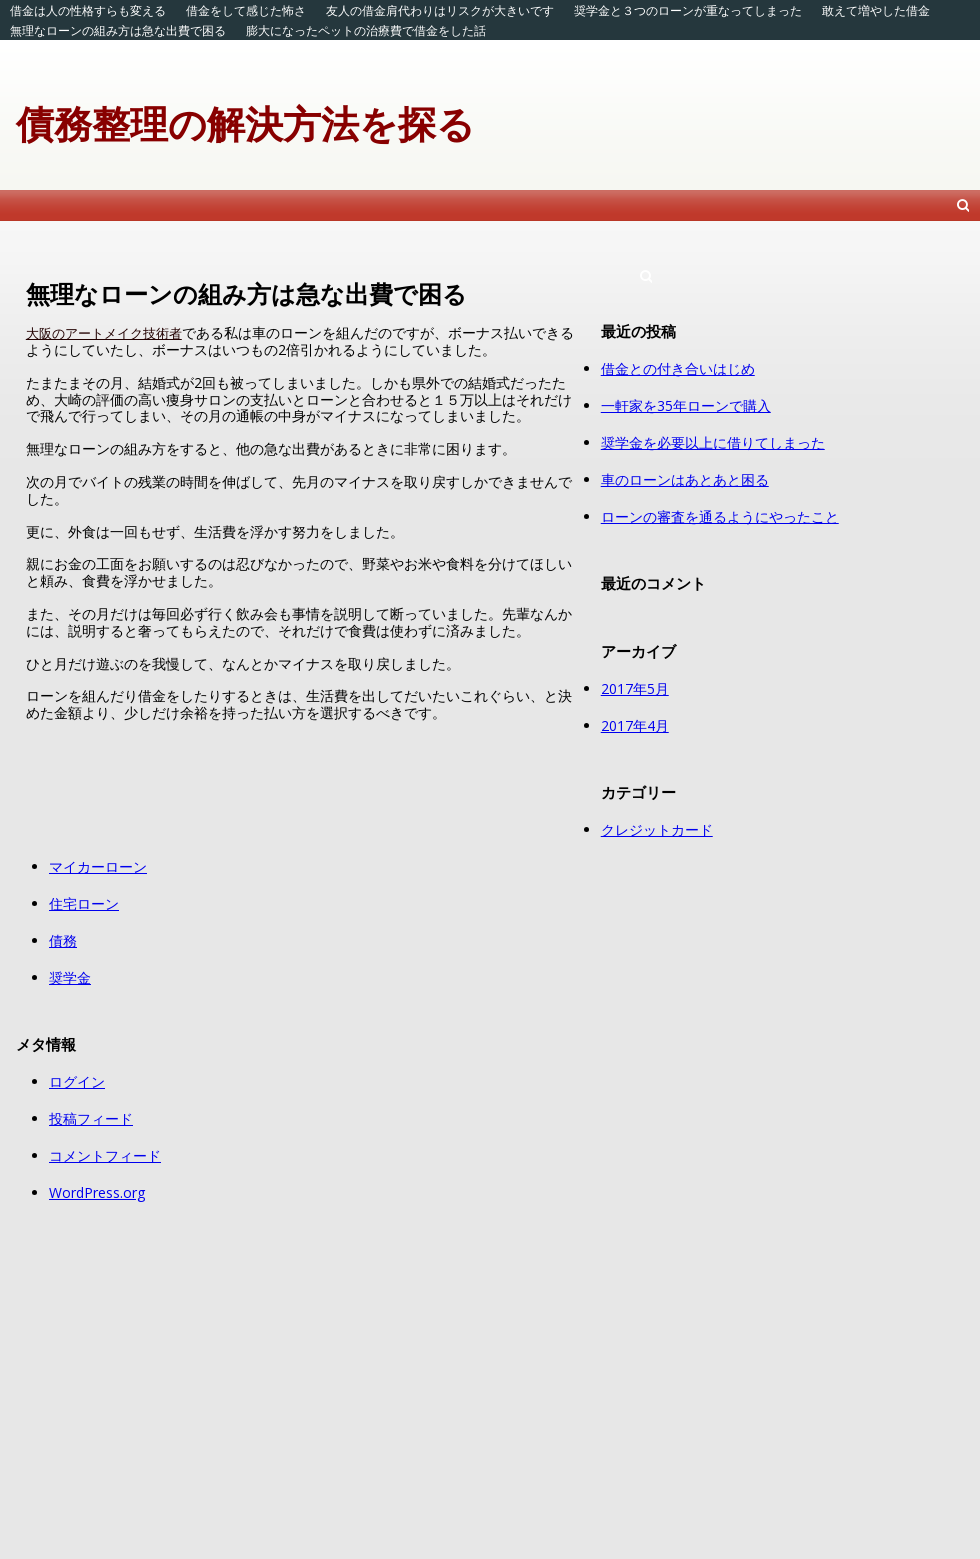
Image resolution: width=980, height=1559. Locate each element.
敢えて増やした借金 (876, 10)
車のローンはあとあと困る (685, 479)
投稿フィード (91, 1118)
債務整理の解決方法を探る (245, 123)
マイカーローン (98, 866)
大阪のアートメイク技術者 (104, 333)
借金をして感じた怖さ (246, 10)
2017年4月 (635, 725)
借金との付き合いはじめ (678, 368)
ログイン (77, 1081)
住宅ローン (84, 903)
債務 (63, 940)
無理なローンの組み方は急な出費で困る (118, 30)
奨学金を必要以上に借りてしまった (713, 442)
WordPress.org (97, 1192)
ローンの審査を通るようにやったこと (720, 516)
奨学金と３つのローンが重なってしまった (688, 10)
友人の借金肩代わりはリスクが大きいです (440, 10)
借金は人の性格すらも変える (88, 10)
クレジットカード (657, 829)
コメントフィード (105, 1155)
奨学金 (70, 977)
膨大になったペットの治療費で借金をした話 (366, 30)
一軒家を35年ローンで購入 (686, 405)
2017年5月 (635, 688)
